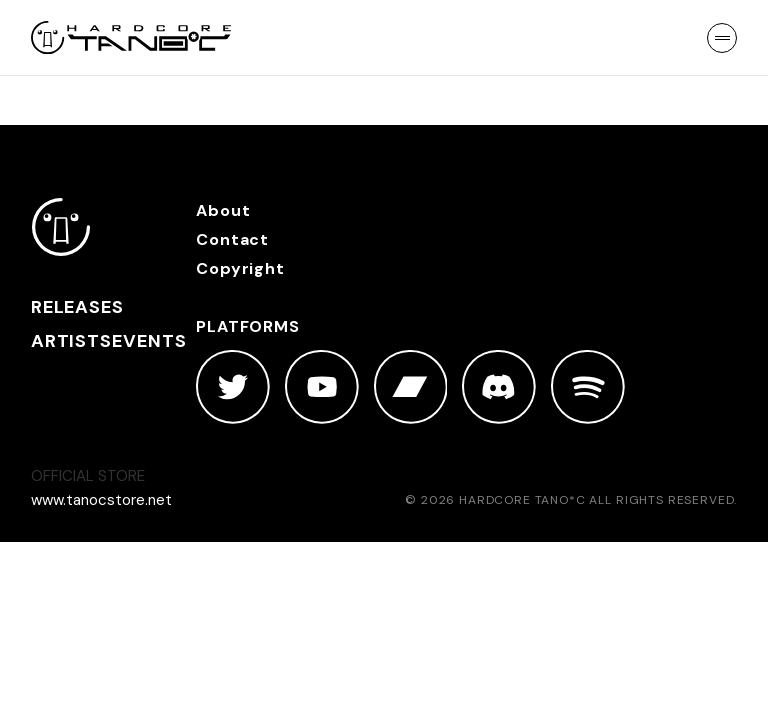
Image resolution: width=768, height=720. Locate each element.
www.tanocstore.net (101, 500)
